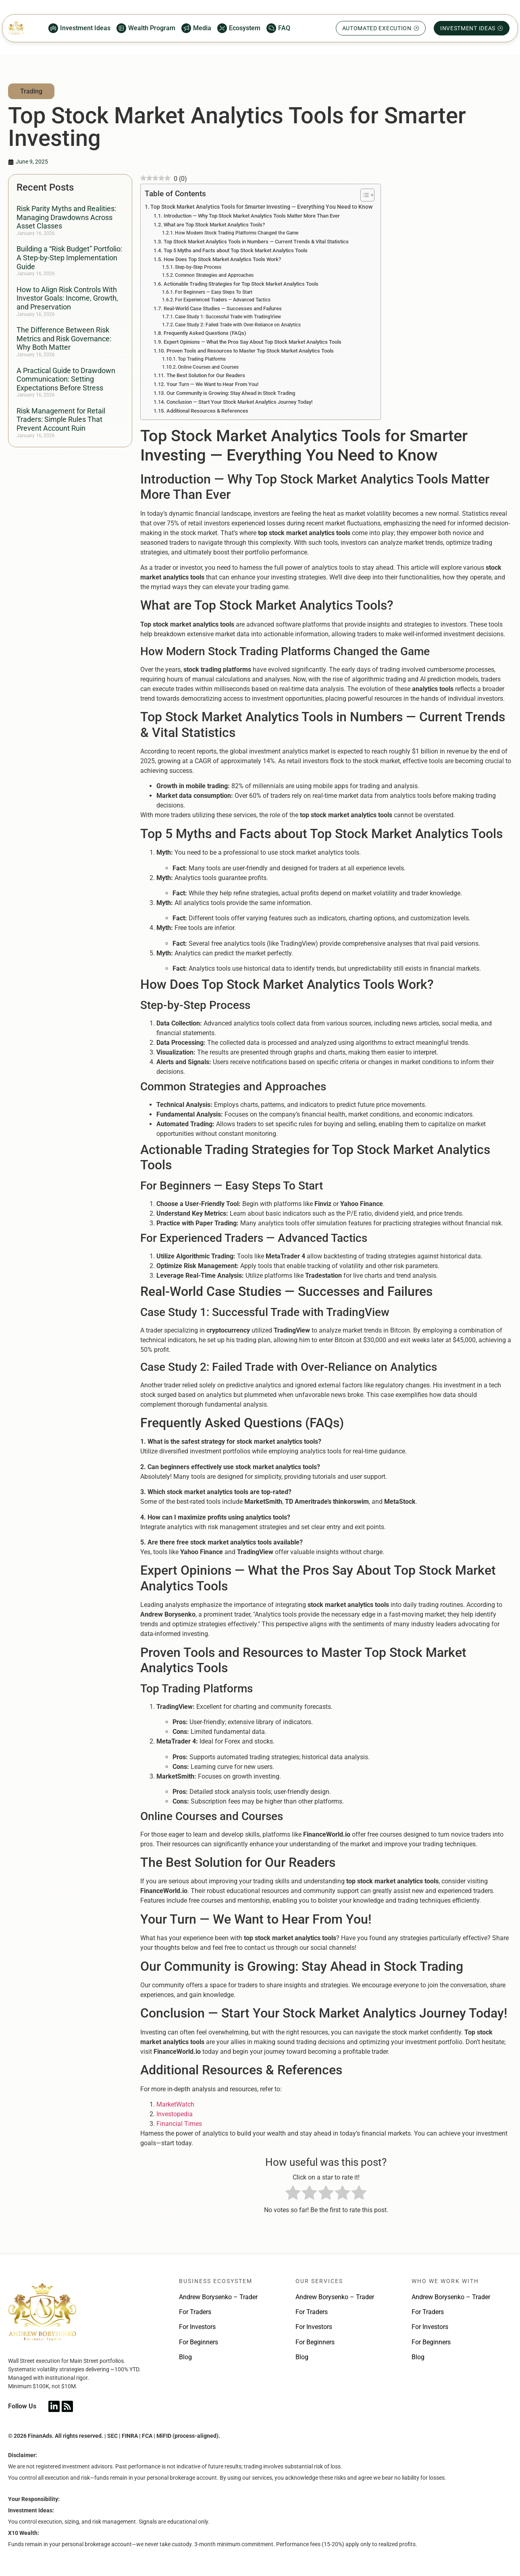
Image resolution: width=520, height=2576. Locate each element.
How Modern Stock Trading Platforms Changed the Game (236, 233)
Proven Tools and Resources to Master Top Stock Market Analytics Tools (250, 351)
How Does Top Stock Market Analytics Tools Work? (222, 259)
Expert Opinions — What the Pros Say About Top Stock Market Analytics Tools (252, 342)
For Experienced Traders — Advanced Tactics (222, 300)
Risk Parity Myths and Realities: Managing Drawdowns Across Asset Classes (66, 217)
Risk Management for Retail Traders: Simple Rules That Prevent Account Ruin (61, 419)
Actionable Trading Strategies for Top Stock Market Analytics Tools (241, 284)
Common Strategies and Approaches (214, 275)
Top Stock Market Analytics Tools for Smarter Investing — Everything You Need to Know (261, 206)
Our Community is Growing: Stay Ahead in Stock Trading (230, 393)
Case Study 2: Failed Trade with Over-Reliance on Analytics (238, 325)
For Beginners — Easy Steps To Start (213, 292)
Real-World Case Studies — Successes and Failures (223, 308)
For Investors (197, 2327)
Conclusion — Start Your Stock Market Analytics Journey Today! (239, 402)
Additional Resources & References (207, 411)
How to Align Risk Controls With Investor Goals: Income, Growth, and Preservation (67, 298)
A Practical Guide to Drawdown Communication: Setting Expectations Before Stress (66, 379)
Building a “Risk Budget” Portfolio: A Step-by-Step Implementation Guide (69, 257)
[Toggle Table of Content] (363, 195)
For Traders (195, 2312)
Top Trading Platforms (202, 359)
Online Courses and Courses (208, 367)
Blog (185, 2357)
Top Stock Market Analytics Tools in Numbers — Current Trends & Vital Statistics (256, 242)
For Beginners (198, 2342)
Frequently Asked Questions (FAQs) (205, 333)
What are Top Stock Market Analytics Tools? (214, 225)
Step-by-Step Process (198, 267)
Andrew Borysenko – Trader (218, 2297)
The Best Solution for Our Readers (205, 375)
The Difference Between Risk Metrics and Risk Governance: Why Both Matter (64, 338)
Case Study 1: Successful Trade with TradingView (228, 317)
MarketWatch (175, 2104)
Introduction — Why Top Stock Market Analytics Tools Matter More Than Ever (252, 216)
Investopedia (174, 2114)
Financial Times (179, 2124)
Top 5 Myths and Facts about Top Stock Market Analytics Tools (236, 250)
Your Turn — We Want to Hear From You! (212, 384)
